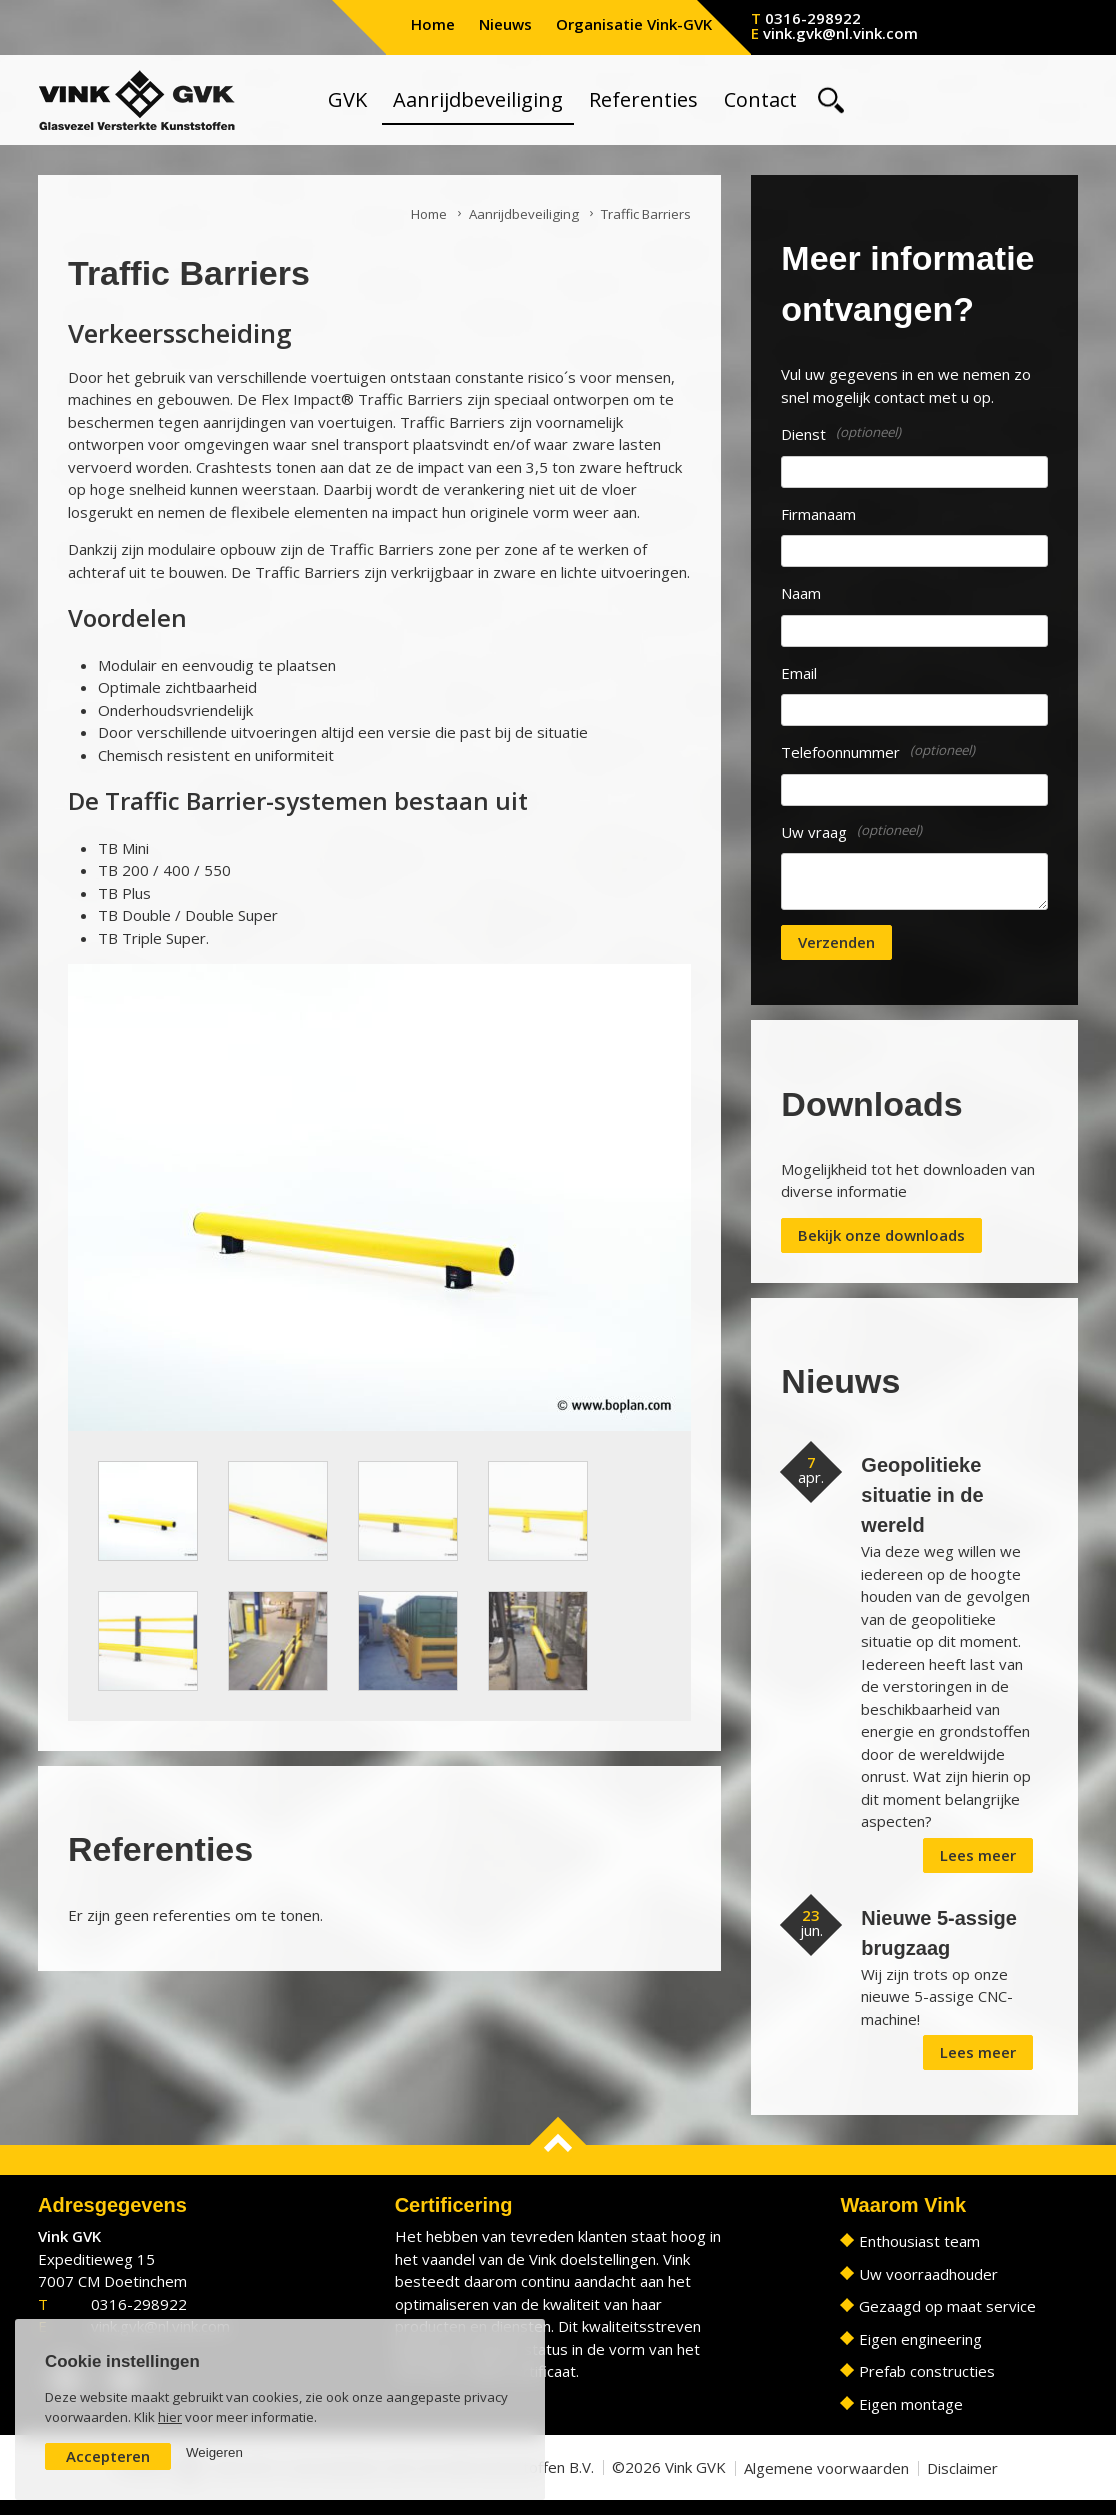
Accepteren (108, 2456)
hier (170, 2417)
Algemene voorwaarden (826, 2468)
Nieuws (505, 24)
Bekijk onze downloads (881, 1235)
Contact (760, 99)
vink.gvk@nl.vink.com (840, 33)
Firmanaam (818, 514)
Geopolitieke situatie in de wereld (922, 1495)
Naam (801, 593)
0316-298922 (813, 18)
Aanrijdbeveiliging (478, 99)
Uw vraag (814, 832)
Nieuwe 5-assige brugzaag (939, 1933)
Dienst (803, 434)
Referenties (643, 99)
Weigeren (214, 2452)
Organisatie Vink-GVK (634, 24)
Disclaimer (962, 2468)
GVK (347, 99)
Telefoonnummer (840, 752)
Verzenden (836, 942)
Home (433, 24)
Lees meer (978, 1855)
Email (799, 673)
